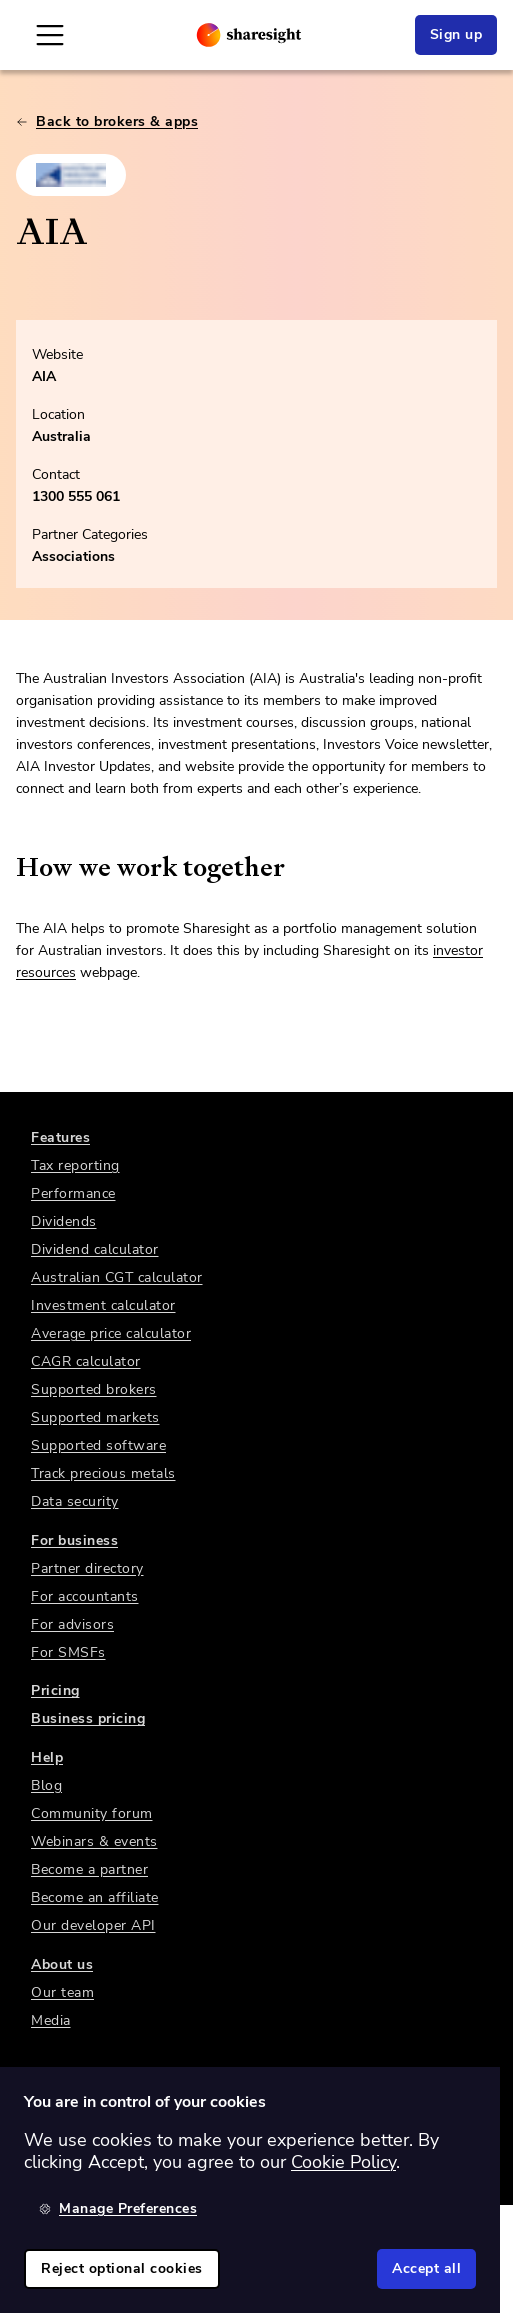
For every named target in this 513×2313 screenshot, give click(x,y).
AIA (44, 376)
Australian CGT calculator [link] (117, 1277)
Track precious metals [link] (103, 1473)
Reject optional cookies (122, 2268)
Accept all (426, 2268)
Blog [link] (46, 1785)
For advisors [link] (72, 1624)
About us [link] (62, 1964)
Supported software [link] (98, 1445)
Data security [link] (75, 1501)
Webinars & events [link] (94, 1841)
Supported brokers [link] (94, 1389)
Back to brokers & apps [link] (107, 121)
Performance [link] (73, 1193)
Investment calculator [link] (103, 1305)
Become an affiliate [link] (95, 1897)
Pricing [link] (55, 1690)
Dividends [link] (64, 1221)
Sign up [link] (456, 34)
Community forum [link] (92, 1813)
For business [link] (74, 1540)
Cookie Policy (343, 2162)
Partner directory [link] (87, 1568)
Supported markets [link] (95, 1417)
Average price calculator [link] (111, 1333)
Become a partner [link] (89, 1869)
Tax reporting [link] (75, 1165)
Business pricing (88, 1718)
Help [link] (47, 1757)
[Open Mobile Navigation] (50, 35)
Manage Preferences (118, 2208)
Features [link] (60, 1137)
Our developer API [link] (93, 1925)
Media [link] (51, 2020)
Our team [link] (62, 1992)
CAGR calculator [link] (86, 1361)
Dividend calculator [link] (95, 1249)
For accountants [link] (85, 1596)
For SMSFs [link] (68, 1652)
